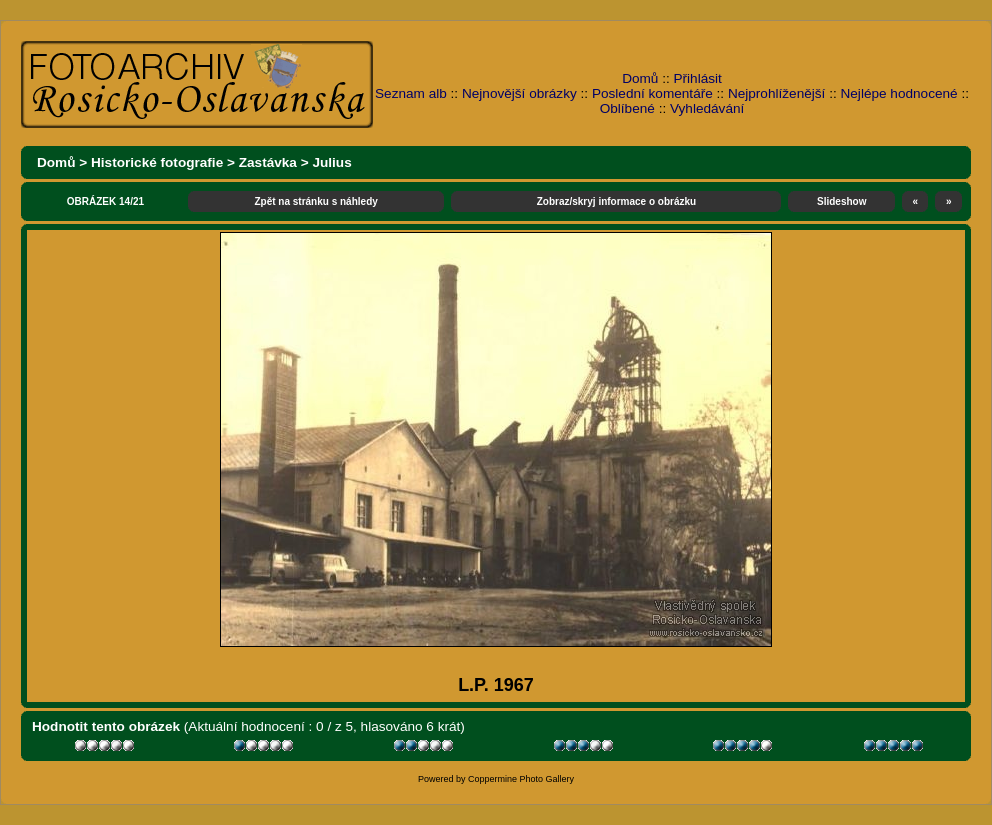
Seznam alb (411, 93)
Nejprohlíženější (776, 93)
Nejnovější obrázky (519, 93)
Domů (640, 78)
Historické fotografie (157, 162)
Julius (331, 162)
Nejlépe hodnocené (898, 93)
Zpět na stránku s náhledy (315, 201)
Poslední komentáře (652, 93)
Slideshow (841, 201)
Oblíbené (627, 108)
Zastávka (268, 162)
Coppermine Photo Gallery (521, 779)
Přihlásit (698, 78)
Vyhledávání (707, 108)
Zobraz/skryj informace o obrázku (617, 201)
